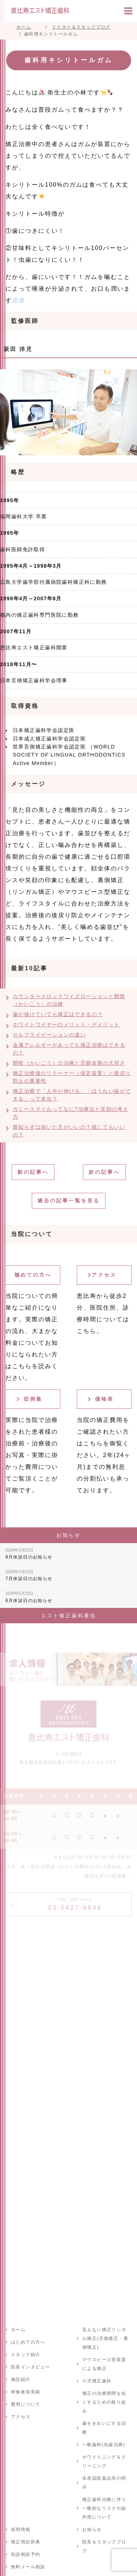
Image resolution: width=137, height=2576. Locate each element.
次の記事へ (104, 1172)
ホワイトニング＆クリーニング (104, 2461)
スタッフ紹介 (25, 2354)
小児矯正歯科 (96, 2380)
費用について (25, 2404)
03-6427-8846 (75, 1904)
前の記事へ (33, 1172)
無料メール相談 (28, 2566)
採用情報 (21, 2529)
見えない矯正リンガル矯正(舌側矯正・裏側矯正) (105, 2338)
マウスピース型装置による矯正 (104, 2364)
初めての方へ (33, 1275)
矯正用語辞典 (25, 2542)
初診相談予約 (25, 2554)
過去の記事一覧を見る (69, 1200)
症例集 (33, 1399)
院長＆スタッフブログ (104, 2546)
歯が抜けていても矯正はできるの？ (58, 1014)
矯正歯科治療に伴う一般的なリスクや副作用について (104, 2508)
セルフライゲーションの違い (49, 1035)
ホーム (18, 2329)
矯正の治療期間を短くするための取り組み (104, 2402)
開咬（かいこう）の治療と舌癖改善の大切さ (69, 1063)
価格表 (104, 1399)
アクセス (104, 1275)
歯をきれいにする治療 (104, 2428)
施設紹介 (21, 2379)
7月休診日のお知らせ (29, 1575)
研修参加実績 (25, 2391)
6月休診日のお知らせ (29, 1597)
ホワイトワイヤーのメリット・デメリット (66, 1024)
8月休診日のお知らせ (29, 1554)
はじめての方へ (28, 2342)
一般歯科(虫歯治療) (103, 2444)
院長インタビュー (30, 2367)
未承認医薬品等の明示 (104, 2483)
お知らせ (92, 2529)
